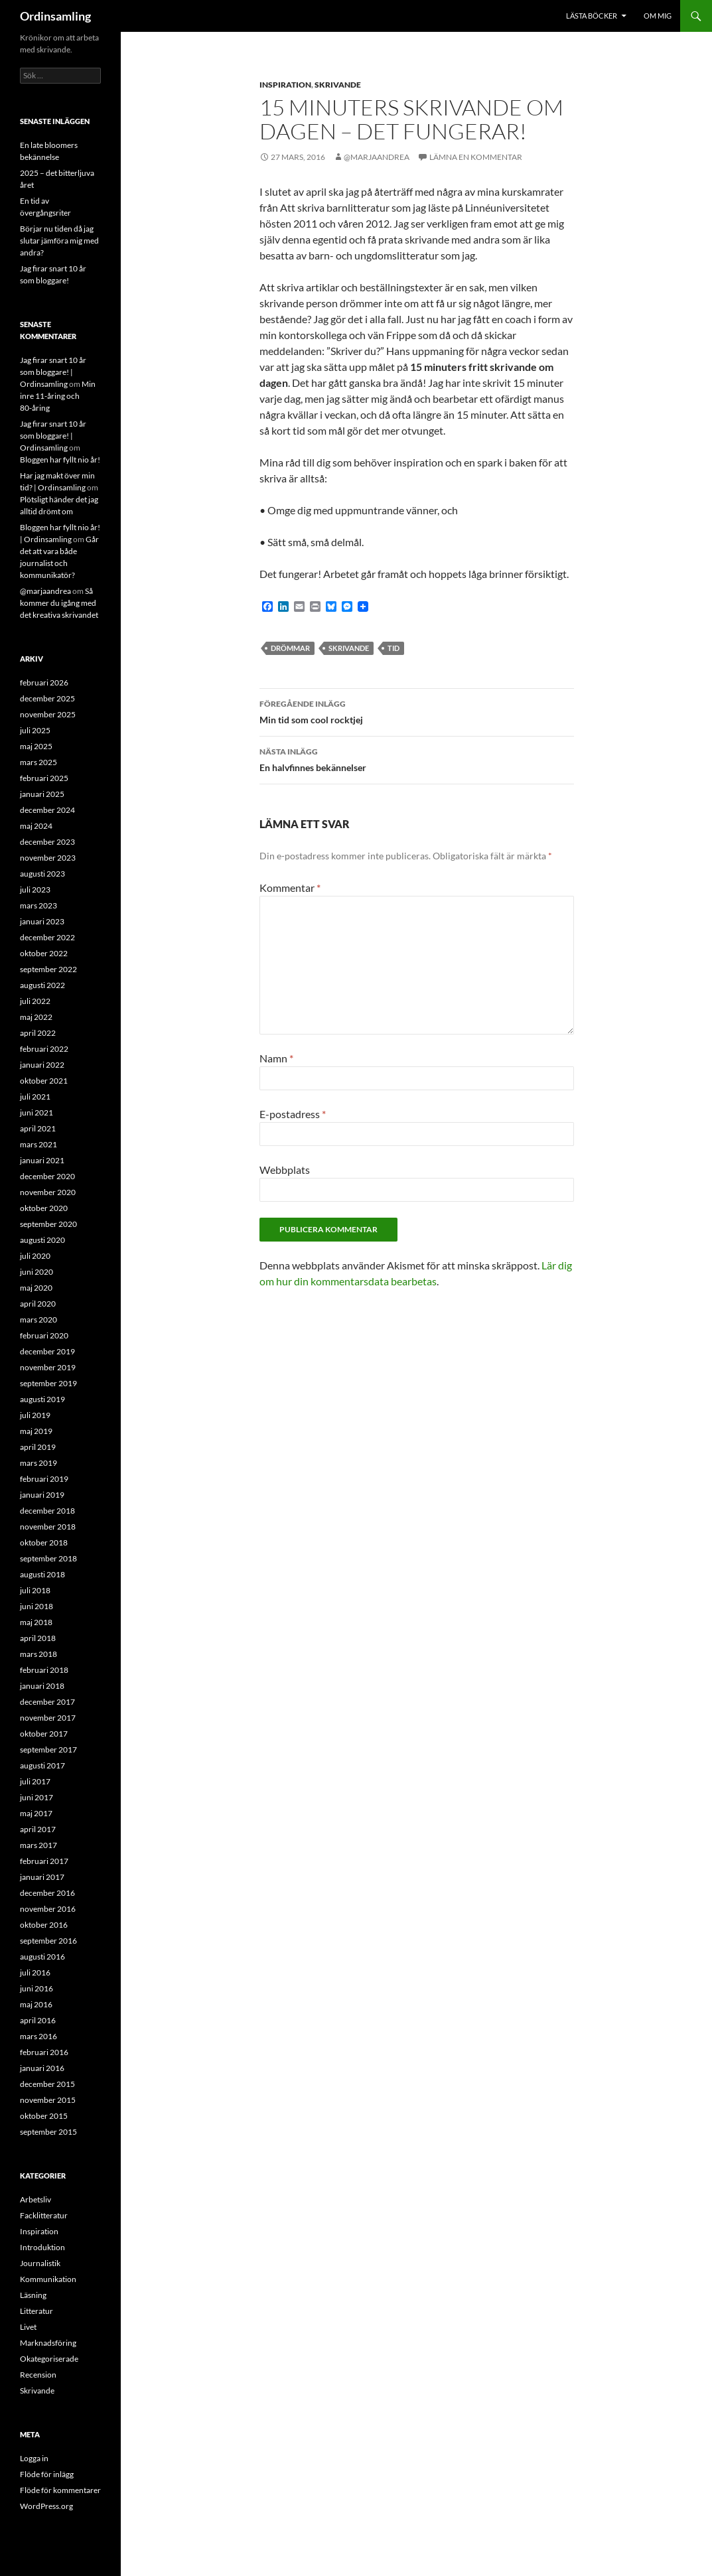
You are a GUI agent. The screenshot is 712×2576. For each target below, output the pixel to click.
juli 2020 (35, 1256)
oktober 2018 (44, 1542)
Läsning (33, 2295)
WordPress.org (46, 2506)
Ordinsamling (55, 16)
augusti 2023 (42, 874)
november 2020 (48, 1192)
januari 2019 (42, 1495)
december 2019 (47, 1351)
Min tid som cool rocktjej (416, 710)
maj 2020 (36, 1288)
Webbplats (284, 1169)
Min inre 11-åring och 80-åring (58, 396)
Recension (38, 2375)
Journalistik (40, 2263)
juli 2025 (35, 730)
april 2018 (38, 1638)
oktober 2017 (44, 1734)
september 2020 (48, 1224)
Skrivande (338, 85)
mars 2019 (38, 1463)
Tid (393, 648)
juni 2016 (36, 1988)
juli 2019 (35, 1415)
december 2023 (47, 842)
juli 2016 (35, 1972)
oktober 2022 (44, 953)
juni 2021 (36, 1112)
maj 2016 (36, 2004)
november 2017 (48, 1718)
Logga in (34, 2458)
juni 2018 (36, 1606)
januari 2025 (42, 794)
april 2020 (38, 1304)
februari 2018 (44, 1670)
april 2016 (38, 2020)
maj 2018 (36, 1622)
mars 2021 (38, 1144)
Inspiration (285, 85)
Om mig (658, 15)
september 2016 (48, 1941)
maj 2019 (36, 1431)
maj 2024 (36, 826)
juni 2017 (36, 1797)
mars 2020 (38, 1319)
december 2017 (47, 1702)
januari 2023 (42, 921)
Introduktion (42, 2247)
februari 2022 (44, 1049)
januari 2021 (42, 1160)
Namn (276, 1058)
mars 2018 (38, 1654)
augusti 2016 (42, 1957)
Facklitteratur (44, 2215)
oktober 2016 (44, 1925)
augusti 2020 (42, 1240)
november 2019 (48, 1367)
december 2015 (47, 2084)
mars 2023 (38, 905)
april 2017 (38, 1829)
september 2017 (48, 1749)
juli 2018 (35, 1590)
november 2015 (48, 2100)
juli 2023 (35, 889)
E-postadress (292, 1114)
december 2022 (47, 937)
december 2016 (47, 1893)
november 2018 (48, 1527)
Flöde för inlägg (47, 2474)
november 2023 (48, 858)
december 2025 (47, 698)
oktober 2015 (44, 2116)
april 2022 (38, 1033)
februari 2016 (44, 2052)
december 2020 (47, 1176)
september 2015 (48, 2132)
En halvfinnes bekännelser (416, 758)
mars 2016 (38, 2036)
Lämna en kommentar (475, 157)
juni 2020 (36, 1272)
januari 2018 (42, 1686)
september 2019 (48, 1383)
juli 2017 (35, 1781)
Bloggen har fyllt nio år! (60, 460)
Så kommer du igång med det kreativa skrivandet (59, 603)
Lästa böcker (591, 15)
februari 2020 (44, 1335)
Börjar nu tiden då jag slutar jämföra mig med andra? (59, 240)
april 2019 (38, 1447)
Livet (28, 2327)
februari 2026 (44, 682)
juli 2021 (35, 1097)
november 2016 (48, 1909)
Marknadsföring (48, 2343)
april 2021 (38, 1128)
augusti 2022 (42, 985)
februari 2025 (44, 778)
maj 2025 (36, 746)
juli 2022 (35, 1001)
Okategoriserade (49, 2359)
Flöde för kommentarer (60, 2490)
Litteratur (36, 2311)
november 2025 (48, 714)
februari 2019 (44, 1479)
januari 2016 (42, 2068)
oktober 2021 (44, 1081)
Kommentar (289, 887)
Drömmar (290, 648)
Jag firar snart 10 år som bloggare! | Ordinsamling (53, 372)
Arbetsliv (35, 2199)
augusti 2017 (42, 1765)
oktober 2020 (44, 1208)
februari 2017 (44, 1861)
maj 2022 (36, 1017)
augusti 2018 (42, 1574)
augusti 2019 (42, 1399)
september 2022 (48, 969)
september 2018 (48, 1558)
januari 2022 (42, 1065)
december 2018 (47, 1511)
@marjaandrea (376, 157)
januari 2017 (42, 1877)
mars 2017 (38, 1845)
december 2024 (47, 810)
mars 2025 (38, 762)
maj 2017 (36, 1813)
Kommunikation (48, 2279)
